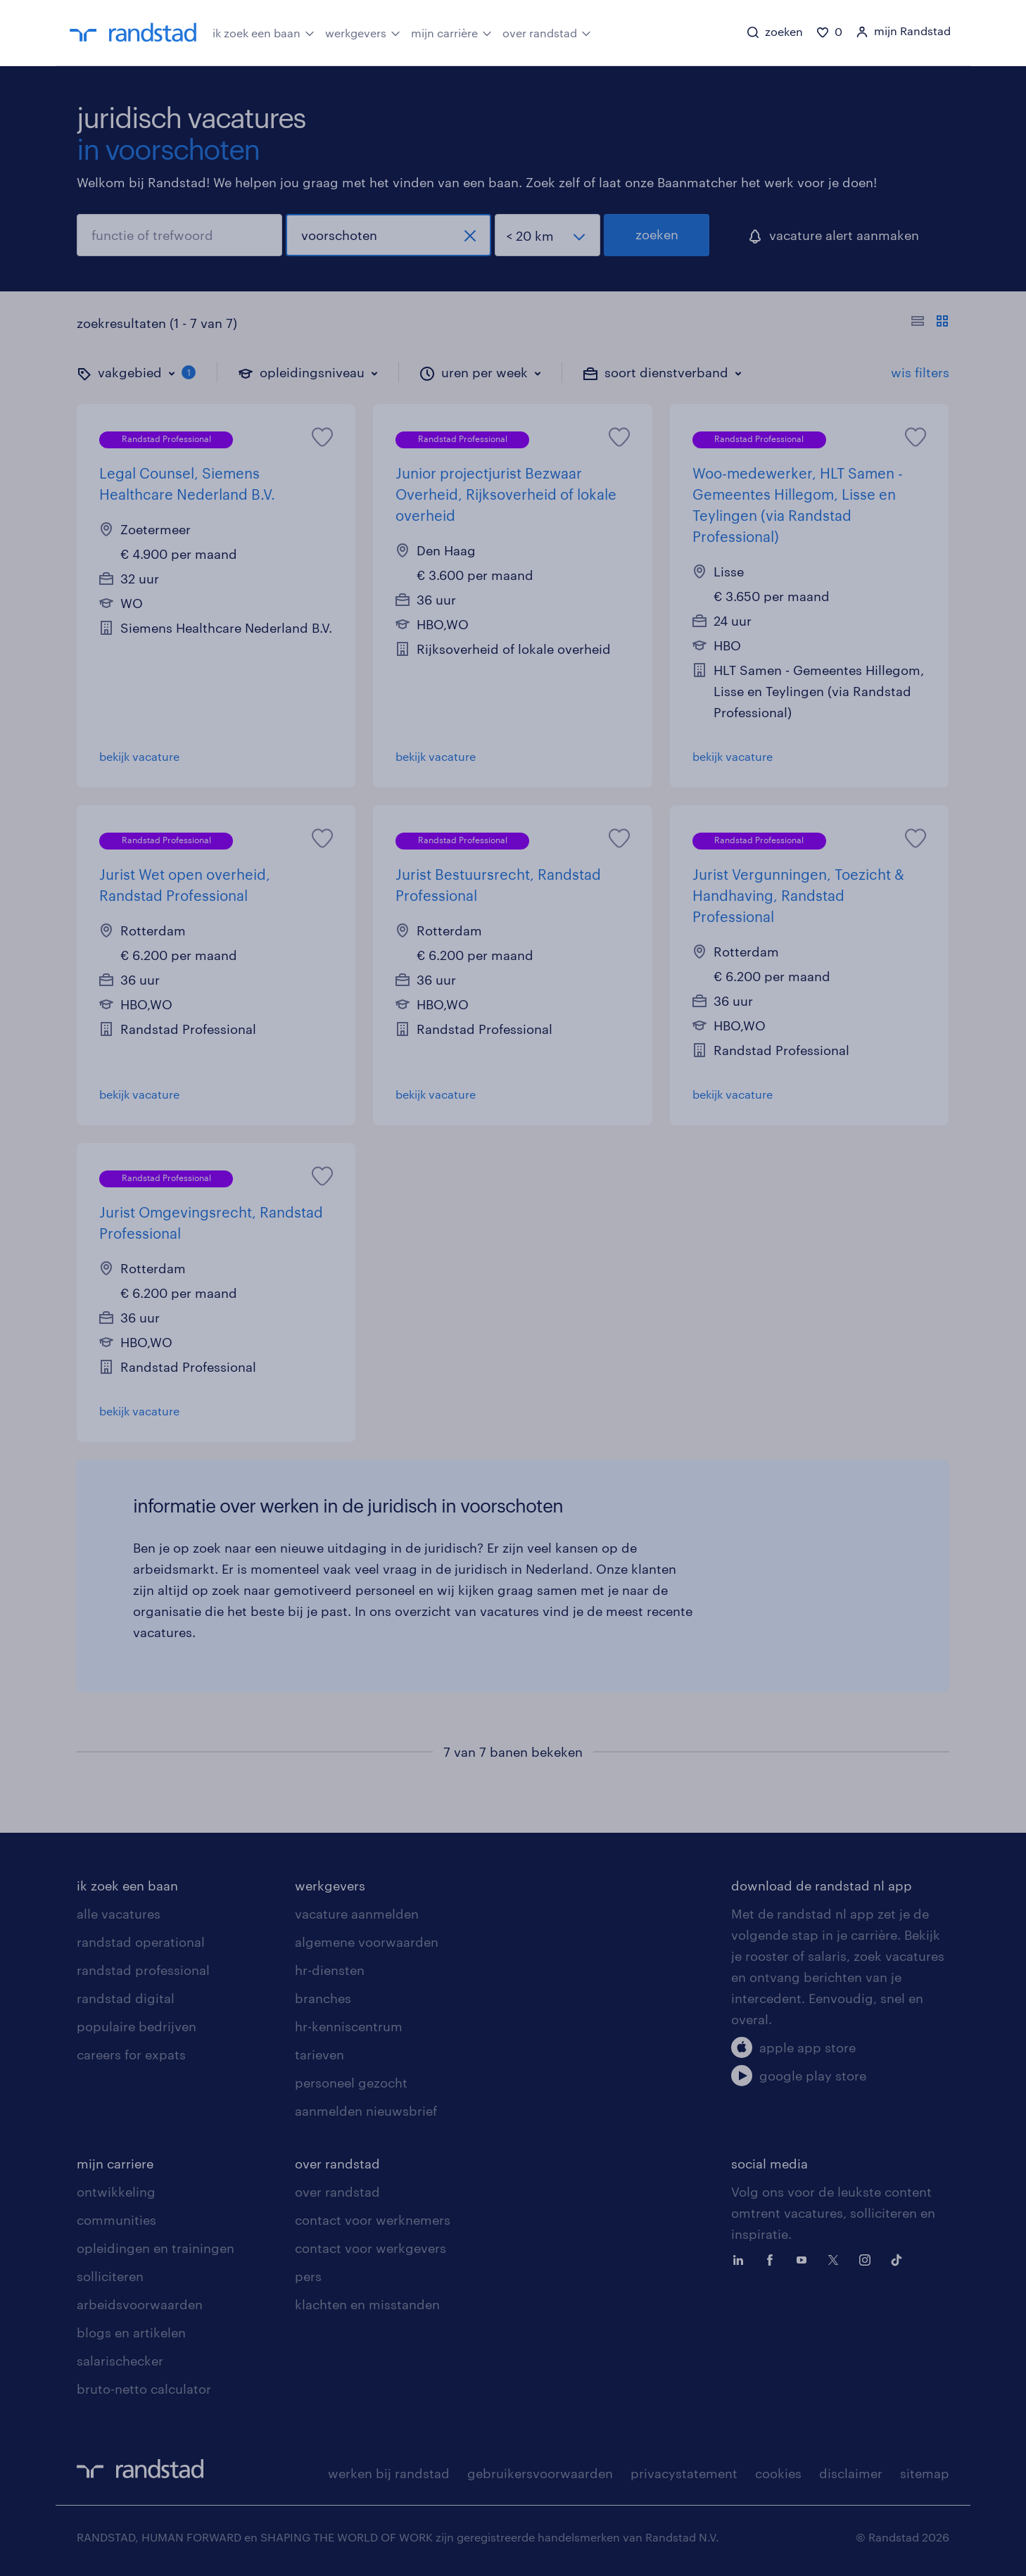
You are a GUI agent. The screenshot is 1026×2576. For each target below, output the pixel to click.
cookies (778, 2473)
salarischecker (120, 2360)
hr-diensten (330, 1970)
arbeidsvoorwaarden (140, 2304)
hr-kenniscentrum (349, 2026)
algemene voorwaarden (366, 1942)
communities (116, 2220)
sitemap (924, 2473)
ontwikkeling (116, 2191)
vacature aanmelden (357, 1913)
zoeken (656, 234)
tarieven (319, 2054)
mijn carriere (115, 2163)
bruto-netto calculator (144, 2389)
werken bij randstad (389, 2473)
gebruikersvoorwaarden (540, 2473)
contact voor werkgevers (370, 2248)
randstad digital (126, 1998)
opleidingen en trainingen (155, 2248)
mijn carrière (451, 31)
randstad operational (141, 1942)
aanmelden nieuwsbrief (366, 2111)
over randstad (546, 31)
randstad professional (143, 1970)
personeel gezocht (351, 2082)
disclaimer (850, 2473)
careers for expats (131, 2054)
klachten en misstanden (367, 2304)
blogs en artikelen (131, 2332)
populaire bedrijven (136, 2026)
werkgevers (362, 31)
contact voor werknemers (372, 2220)
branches (323, 1998)
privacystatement (684, 2473)
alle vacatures (118, 1913)
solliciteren (110, 2276)
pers (308, 2276)
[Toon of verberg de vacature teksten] (930, 323)
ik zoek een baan (264, 31)
